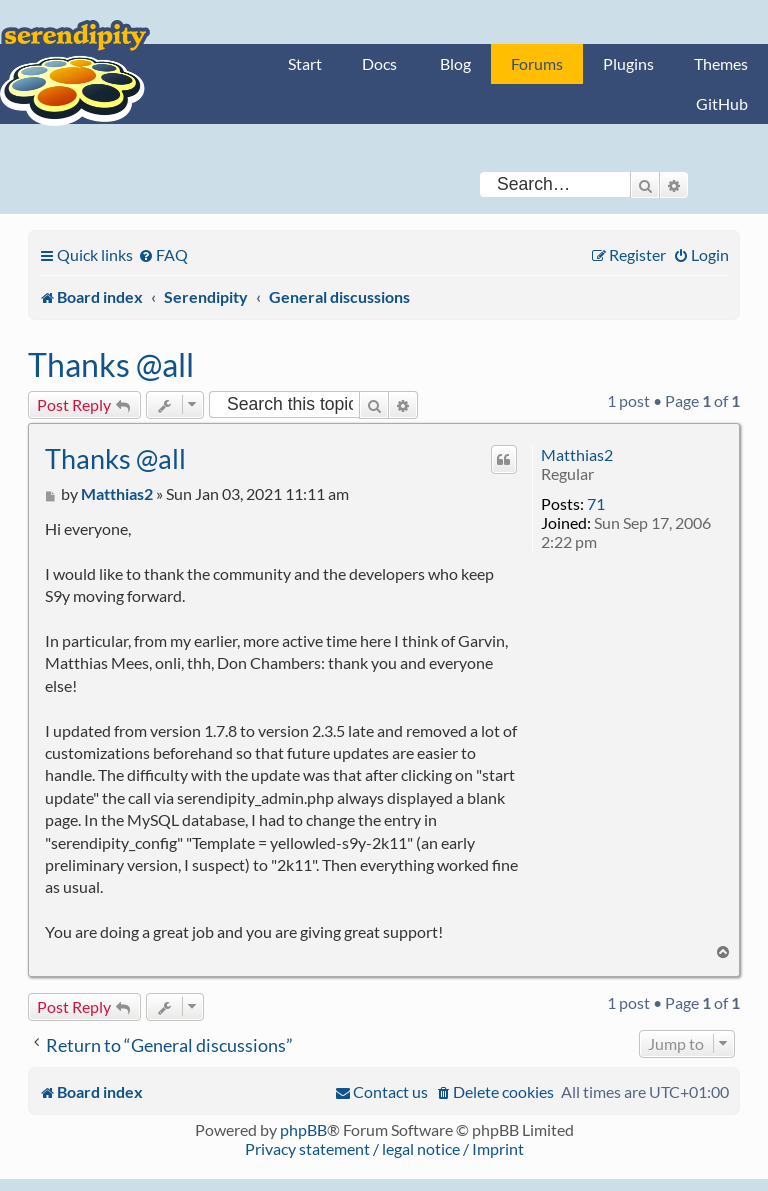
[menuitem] (163, 254)
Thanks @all (111, 364)
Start (305, 63)
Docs (379, 63)
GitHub (722, 103)
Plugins (628, 63)
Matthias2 (577, 454)
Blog (455, 63)
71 (596, 503)
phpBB (303, 1129)
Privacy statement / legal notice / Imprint (384, 1148)
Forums (537, 63)
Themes (721, 63)
